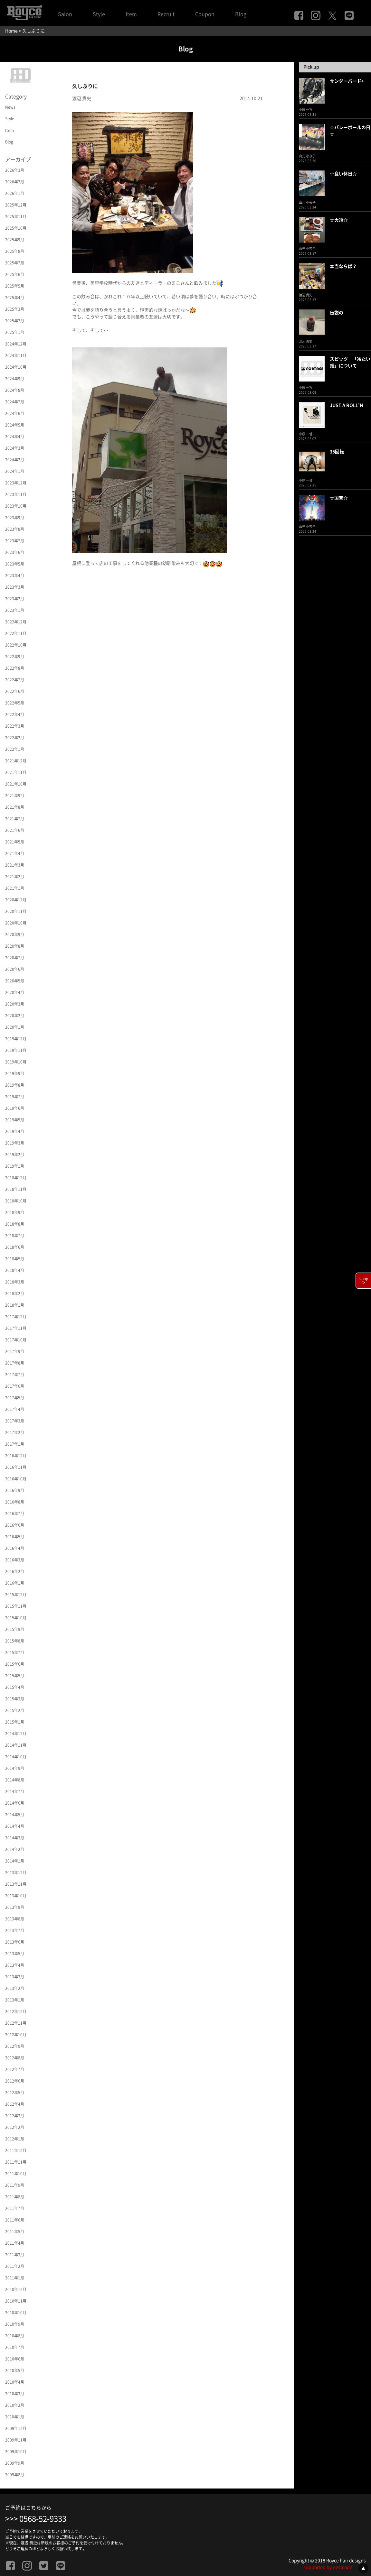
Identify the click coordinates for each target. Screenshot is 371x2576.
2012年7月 (14, 2069)
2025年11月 (15, 216)
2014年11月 (15, 1745)
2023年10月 (15, 506)
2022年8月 (14, 668)
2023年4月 (14, 575)
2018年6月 (14, 1247)
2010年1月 (14, 2417)
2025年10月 (15, 228)
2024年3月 (14, 448)
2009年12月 (15, 2428)
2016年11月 (15, 1467)
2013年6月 (14, 1942)
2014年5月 (14, 1815)
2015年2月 (14, 1710)
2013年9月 (14, 1907)
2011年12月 (15, 2150)
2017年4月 (14, 1409)
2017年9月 (14, 1351)
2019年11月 (15, 1050)
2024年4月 (14, 436)
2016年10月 (15, 1479)
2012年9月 (14, 2046)
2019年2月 (14, 1154)
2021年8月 (14, 807)
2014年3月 (14, 1838)
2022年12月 (15, 622)
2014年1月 (14, 1861)
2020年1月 (14, 1027)
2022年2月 (14, 738)
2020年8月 (14, 946)
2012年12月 (15, 2011)
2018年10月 (15, 1201)
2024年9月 (14, 379)
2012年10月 (15, 2035)
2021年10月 (15, 784)
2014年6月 (14, 1803)
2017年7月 (14, 1374)
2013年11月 (15, 1884)
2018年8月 (14, 1224)
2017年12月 (15, 1317)
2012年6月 (14, 2081)
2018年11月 (15, 1189)
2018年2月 (14, 1293)
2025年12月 (15, 205)
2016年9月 (14, 1490)
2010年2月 (14, 2405)
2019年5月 (14, 1120)
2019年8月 (14, 1085)
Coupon (204, 14)
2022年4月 (14, 714)
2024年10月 (15, 367)
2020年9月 (14, 934)
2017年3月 (14, 1421)
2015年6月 (14, 1664)
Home (11, 31)
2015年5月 (14, 1676)
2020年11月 (15, 911)
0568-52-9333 (42, 2519)
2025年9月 (14, 240)
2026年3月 (14, 170)
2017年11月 (15, 1328)
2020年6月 (14, 969)
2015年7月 (14, 1652)
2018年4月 (14, 1270)
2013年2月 (14, 1988)
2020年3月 (14, 1004)
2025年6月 (14, 274)
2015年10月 (15, 1618)
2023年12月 (15, 483)
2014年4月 (14, 1826)
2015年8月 (14, 1641)
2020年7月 (14, 958)
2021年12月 (15, 761)
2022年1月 (14, 749)
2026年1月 (14, 193)
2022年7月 (14, 680)
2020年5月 (14, 981)
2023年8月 (14, 529)
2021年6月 (14, 830)
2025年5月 (14, 286)
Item (131, 14)
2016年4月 (14, 1548)
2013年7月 (14, 1930)
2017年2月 (14, 1432)
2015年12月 (15, 1594)
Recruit (166, 14)
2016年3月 (14, 1560)
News (10, 107)
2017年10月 (15, 1340)
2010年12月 (15, 2289)
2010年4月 (14, 2382)
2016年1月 (14, 1583)
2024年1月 (14, 471)
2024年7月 (14, 402)
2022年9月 (14, 656)
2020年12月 (15, 900)
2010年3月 (14, 2394)
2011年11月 (15, 2162)
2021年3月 (14, 865)
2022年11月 (15, 633)
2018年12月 (15, 1178)
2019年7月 (14, 1097)
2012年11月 (15, 2023)
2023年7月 (14, 541)
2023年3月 (14, 587)
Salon (65, 14)
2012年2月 (14, 2127)
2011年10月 (15, 2174)
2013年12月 (15, 1872)
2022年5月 (14, 703)
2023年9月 (14, 518)
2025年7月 (14, 263)
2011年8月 (14, 2197)
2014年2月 (14, 1849)
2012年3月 (14, 2116)
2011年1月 (14, 2278)
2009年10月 (15, 2451)
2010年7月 (14, 2347)
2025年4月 (14, 297)
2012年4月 (14, 2104)
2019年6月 (14, 1108)
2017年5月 (14, 1398)
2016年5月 (14, 1537)
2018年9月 (14, 1212)
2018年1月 (14, 1305)
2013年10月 (15, 1896)
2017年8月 (14, 1363)
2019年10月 (15, 1062)
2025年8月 (14, 251)
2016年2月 (14, 1571)
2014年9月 (14, 1768)
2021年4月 (14, 853)
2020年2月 (14, 1015)
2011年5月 (14, 2231)
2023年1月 (14, 610)
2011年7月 (14, 2208)
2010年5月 (14, 2370)
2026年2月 (14, 182)
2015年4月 (14, 1687)
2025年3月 (14, 309)
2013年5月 (14, 1953)
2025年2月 (14, 321)
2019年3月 (14, 1143)
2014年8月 (14, 1780)
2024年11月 (15, 355)
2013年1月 (14, 2000)
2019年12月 (15, 1039)
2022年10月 (15, 645)
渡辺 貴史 (81, 98)
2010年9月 (14, 2324)
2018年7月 (14, 1235)
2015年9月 (14, 1629)
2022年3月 (14, 726)
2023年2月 (14, 599)
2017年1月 (14, 1444)
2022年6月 (14, 691)
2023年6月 (14, 552)
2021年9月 (14, 795)
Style (99, 14)
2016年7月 (14, 1513)
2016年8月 (14, 1502)
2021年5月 (14, 842)
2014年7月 (14, 1791)
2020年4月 (14, 992)
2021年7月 (14, 819)
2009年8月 (14, 2475)
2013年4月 (14, 1965)
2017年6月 (14, 1386)
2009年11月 (15, 2440)
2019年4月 (14, 1131)
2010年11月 (15, 2301)
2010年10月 (15, 2312)
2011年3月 (14, 2255)
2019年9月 (14, 1073)
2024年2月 (14, 460)
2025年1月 (14, 332)
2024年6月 (14, 413)
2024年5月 (14, 425)
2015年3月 (14, 1699)
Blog (240, 14)
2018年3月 (14, 1282)
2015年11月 (15, 1606)
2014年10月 (15, 1757)
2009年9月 (14, 2463)
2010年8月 (14, 2336)
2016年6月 (14, 1525)
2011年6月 (14, 2220)
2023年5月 (14, 564)
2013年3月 (14, 1977)
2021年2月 (14, 877)
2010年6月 (14, 2359)
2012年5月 (14, 2092)
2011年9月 (14, 2185)
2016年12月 (15, 1456)
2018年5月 (14, 1259)
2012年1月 (14, 2139)
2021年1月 (14, 888)
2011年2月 (14, 2266)
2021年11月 (15, 772)
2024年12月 (15, 344)
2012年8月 (14, 2058)
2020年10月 (15, 923)
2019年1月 (14, 1166)
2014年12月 (15, 1733)
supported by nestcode (327, 2567)
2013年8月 (14, 1919)
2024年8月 (14, 390)
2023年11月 (15, 494)
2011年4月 (14, 2243)
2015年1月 (14, 1722)
